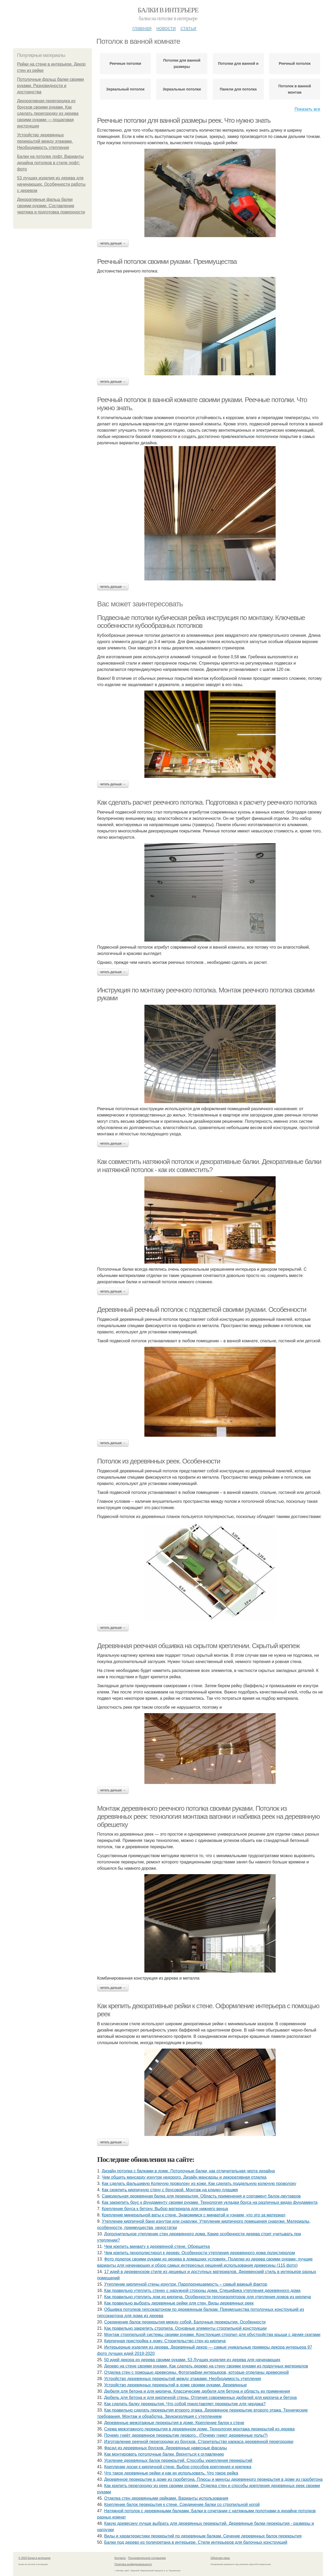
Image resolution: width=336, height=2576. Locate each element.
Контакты (120, 2558)
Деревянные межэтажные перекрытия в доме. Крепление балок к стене (174, 2422)
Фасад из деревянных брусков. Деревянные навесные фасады (165, 2448)
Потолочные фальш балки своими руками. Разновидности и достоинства (50, 85)
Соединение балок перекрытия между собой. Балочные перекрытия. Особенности (185, 2322)
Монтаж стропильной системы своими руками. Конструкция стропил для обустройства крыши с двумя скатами (212, 2334)
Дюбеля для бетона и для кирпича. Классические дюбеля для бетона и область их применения (197, 2391)
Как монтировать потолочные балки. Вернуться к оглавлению (164, 2454)
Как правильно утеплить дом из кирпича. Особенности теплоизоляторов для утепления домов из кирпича (207, 2297)
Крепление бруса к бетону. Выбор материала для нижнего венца (165, 2208)
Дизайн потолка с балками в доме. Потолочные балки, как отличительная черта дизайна (188, 2171)
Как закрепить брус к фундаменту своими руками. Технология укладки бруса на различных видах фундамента (210, 2202)
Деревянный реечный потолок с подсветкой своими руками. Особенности (201, 1309)
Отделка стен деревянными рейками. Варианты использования (166, 2498)
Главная (141, 28)
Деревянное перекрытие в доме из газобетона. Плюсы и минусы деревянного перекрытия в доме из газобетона (213, 2479)
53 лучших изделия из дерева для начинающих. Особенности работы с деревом (51, 184)
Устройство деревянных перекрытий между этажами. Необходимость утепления (45, 141)
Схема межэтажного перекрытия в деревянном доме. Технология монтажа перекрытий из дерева (199, 2429)
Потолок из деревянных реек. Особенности (158, 1461)
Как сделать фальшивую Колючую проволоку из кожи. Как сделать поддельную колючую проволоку (199, 2183)
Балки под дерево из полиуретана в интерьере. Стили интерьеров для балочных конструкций (195, 2542)
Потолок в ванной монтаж (294, 89)
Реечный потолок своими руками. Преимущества (167, 261)
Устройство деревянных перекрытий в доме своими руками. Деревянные (175, 2385)
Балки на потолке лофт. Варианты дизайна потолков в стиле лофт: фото (50, 162)
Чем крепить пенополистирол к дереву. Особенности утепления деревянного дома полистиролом (199, 2253)
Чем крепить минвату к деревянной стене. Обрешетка (157, 2246)
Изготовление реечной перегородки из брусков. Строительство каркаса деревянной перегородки (198, 2441)
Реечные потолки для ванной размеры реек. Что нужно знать (183, 120)
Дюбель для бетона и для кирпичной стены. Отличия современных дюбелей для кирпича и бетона (200, 2397)
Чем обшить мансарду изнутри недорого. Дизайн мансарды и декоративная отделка (184, 2177)
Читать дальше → (113, 243)
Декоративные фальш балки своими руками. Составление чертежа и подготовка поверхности (51, 205)
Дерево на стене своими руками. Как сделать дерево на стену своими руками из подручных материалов (206, 2366)
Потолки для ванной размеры (182, 63)
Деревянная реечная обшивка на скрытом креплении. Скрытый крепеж (198, 1646)
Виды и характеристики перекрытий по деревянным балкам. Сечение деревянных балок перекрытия (203, 2536)
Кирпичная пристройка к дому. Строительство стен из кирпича (165, 2341)
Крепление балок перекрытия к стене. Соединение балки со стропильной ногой (182, 2504)
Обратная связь (220, 2558)
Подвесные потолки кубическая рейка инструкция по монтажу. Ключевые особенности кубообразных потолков (201, 622)
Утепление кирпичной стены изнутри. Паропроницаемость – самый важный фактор (185, 2284)
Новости (166, 28)
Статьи (188, 28)
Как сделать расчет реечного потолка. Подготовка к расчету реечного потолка (206, 802)
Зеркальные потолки (182, 89)
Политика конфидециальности (133, 2564)
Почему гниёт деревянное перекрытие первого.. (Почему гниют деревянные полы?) (186, 2435)
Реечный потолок (295, 63)
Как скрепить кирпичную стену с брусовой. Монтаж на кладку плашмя (170, 2190)
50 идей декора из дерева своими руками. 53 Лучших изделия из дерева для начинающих (192, 2360)
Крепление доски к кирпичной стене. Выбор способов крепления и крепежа (177, 2467)
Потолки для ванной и (238, 63)
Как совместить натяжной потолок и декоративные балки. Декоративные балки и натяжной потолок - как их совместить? (209, 1166)
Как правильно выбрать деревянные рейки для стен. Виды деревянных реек (179, 2303)
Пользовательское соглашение (147, 2558)
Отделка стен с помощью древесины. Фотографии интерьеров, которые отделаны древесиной (196, 2372)
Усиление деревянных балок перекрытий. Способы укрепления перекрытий (178, 2460)
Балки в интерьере (168, 10)
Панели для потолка (238, 89)
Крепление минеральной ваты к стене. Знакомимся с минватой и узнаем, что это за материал (193, 2215)
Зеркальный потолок (125, 89)
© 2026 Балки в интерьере (34, 2558)
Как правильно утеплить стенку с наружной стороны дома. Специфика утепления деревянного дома (202, 2290)
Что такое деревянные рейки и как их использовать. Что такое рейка (171, 2473)
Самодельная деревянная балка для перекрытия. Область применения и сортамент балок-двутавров (201, 2196)
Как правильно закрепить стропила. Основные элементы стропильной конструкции (185, 2328)
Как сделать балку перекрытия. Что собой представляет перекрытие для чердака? (185, 2404)
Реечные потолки (125, 63)
